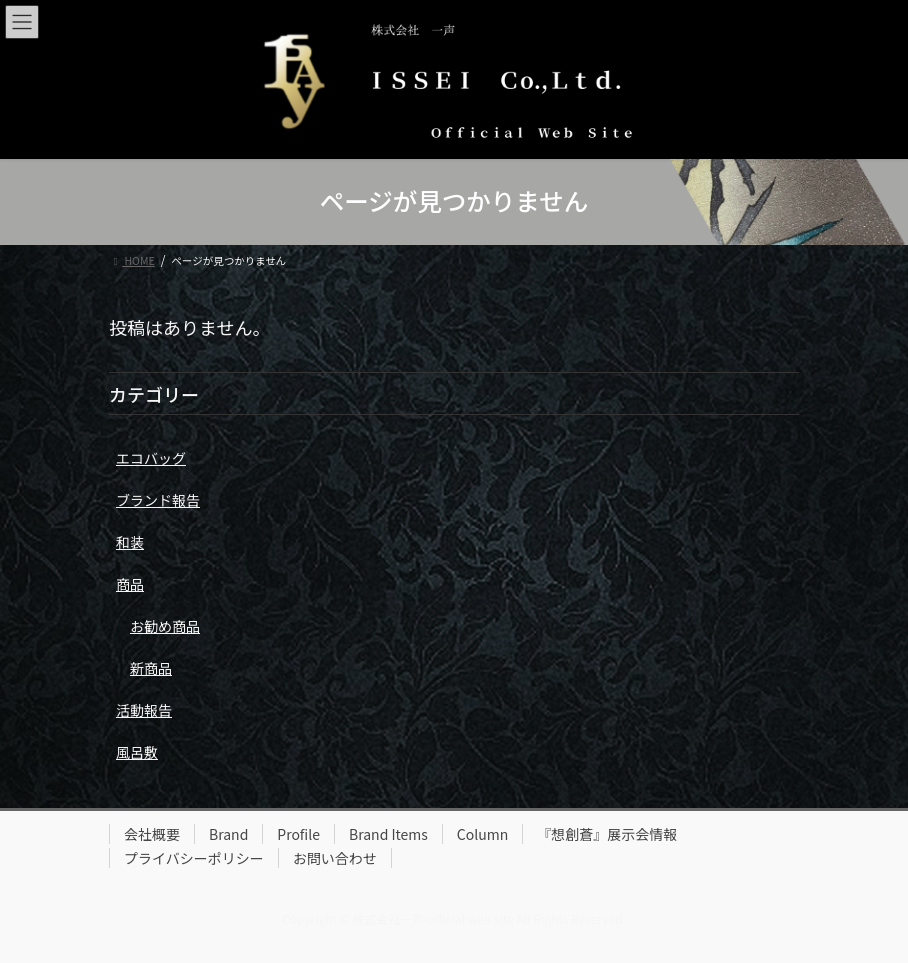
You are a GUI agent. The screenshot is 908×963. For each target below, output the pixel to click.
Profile (298, 834)
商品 (130, 584)
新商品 (151, 668)
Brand (228, 834)
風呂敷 (137, 752)
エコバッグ (151, 458)
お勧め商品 (165, 626)
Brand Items (388, 834)
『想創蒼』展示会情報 (607, 834)
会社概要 (152, 834)
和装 (130, 542)
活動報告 (144, 710)
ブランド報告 (158, 500)
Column (482, 834)
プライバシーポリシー (194, 858)
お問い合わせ (335, 858)
